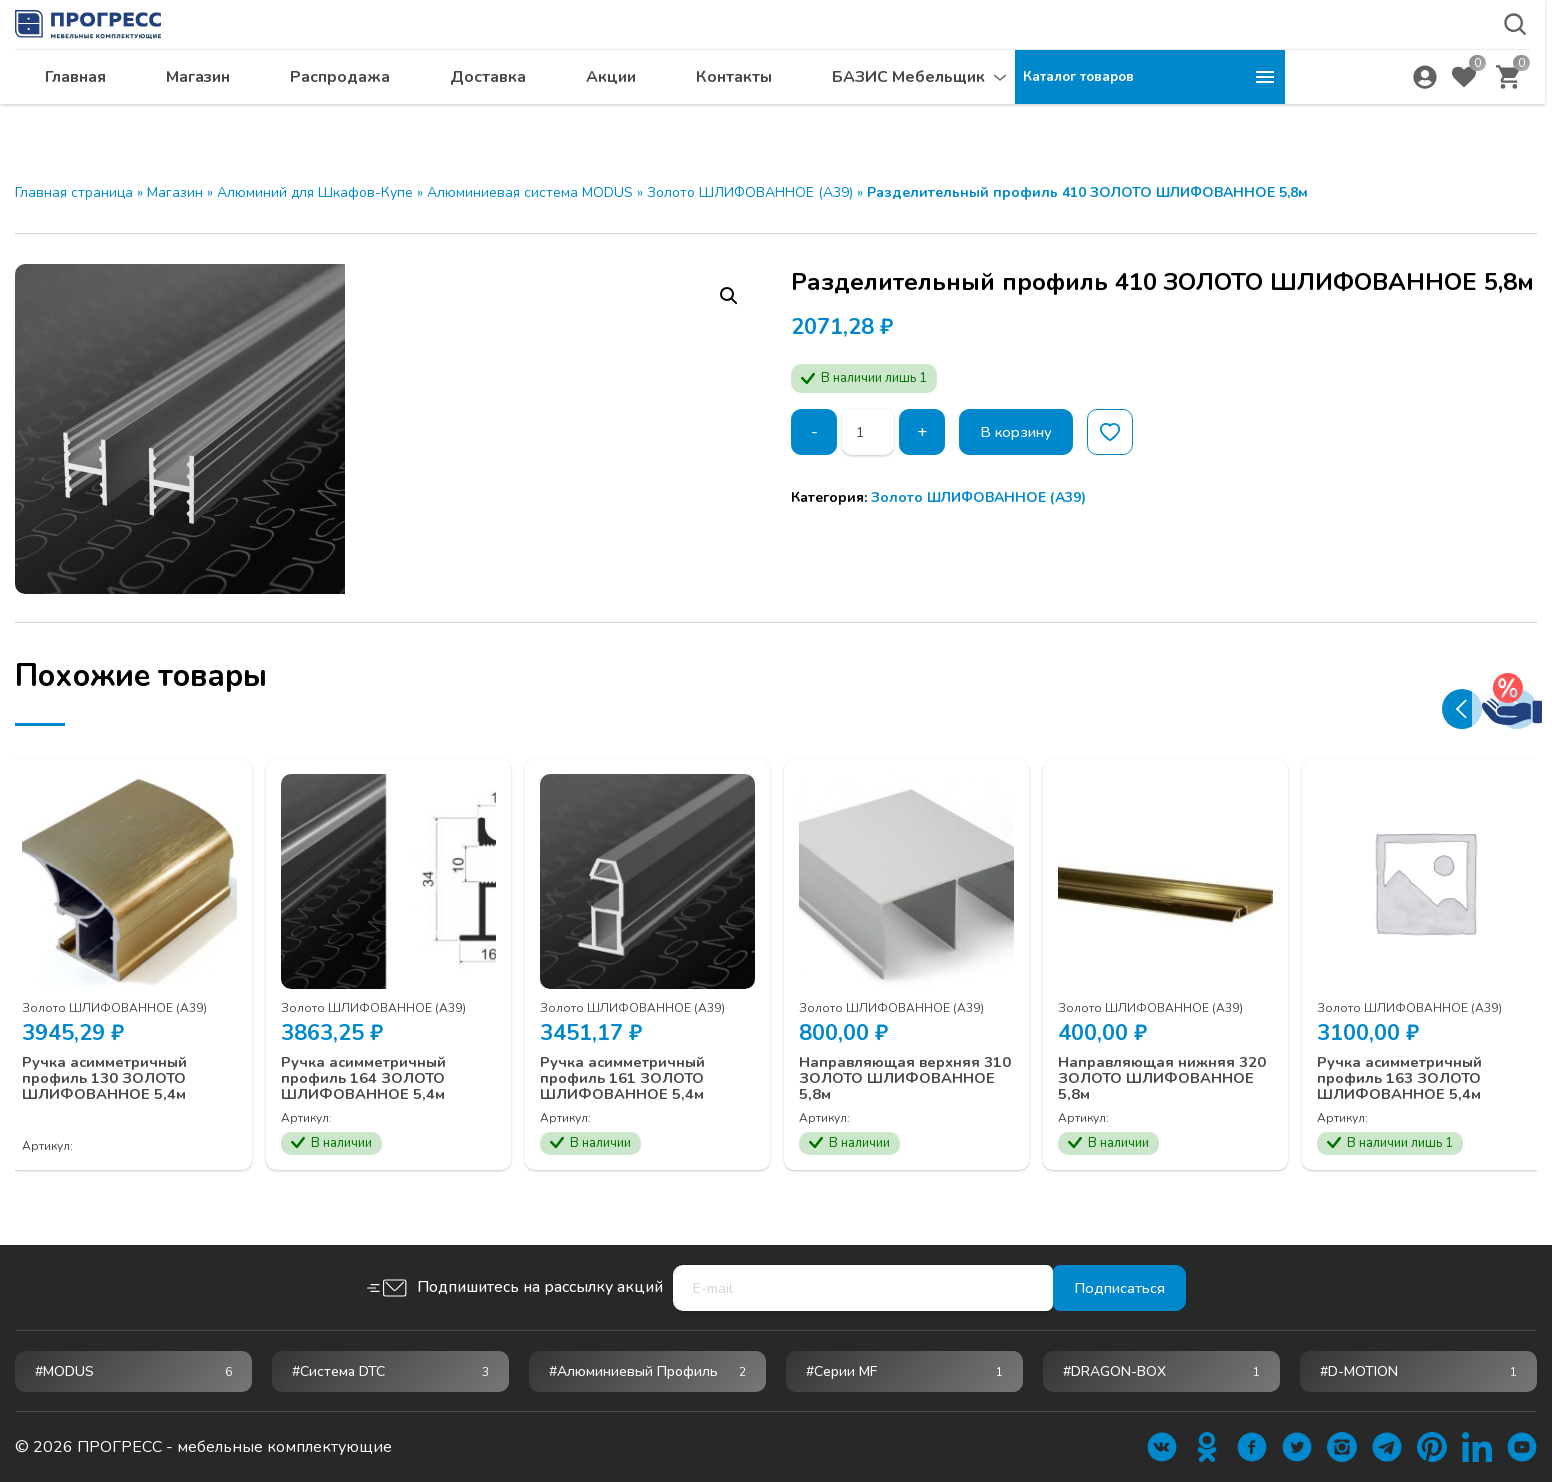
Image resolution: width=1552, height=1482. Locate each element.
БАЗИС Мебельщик (1178, 115)
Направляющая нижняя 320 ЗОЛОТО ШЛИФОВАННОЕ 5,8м (1158, 1064)
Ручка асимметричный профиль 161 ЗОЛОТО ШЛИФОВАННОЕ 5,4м (636, 1064)
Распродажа (610, 115)
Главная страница (74, 192)
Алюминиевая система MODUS (530, 192)
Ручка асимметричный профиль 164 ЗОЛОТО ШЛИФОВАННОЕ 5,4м (377, 1064)
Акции (881, 115)
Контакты (1004, 115)
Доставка (758, 115)
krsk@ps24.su (1385, 66)
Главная (345, 115)
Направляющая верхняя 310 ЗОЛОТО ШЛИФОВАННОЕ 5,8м (902, 1064)
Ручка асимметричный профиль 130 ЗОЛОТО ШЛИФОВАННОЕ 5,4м (118, 1064)
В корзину (1024, 432)
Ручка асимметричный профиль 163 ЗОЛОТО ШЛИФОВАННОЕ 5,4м (1413, 1064)
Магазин (468, 115)
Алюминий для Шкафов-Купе (315, 192)
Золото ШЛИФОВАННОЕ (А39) (750, 192)
